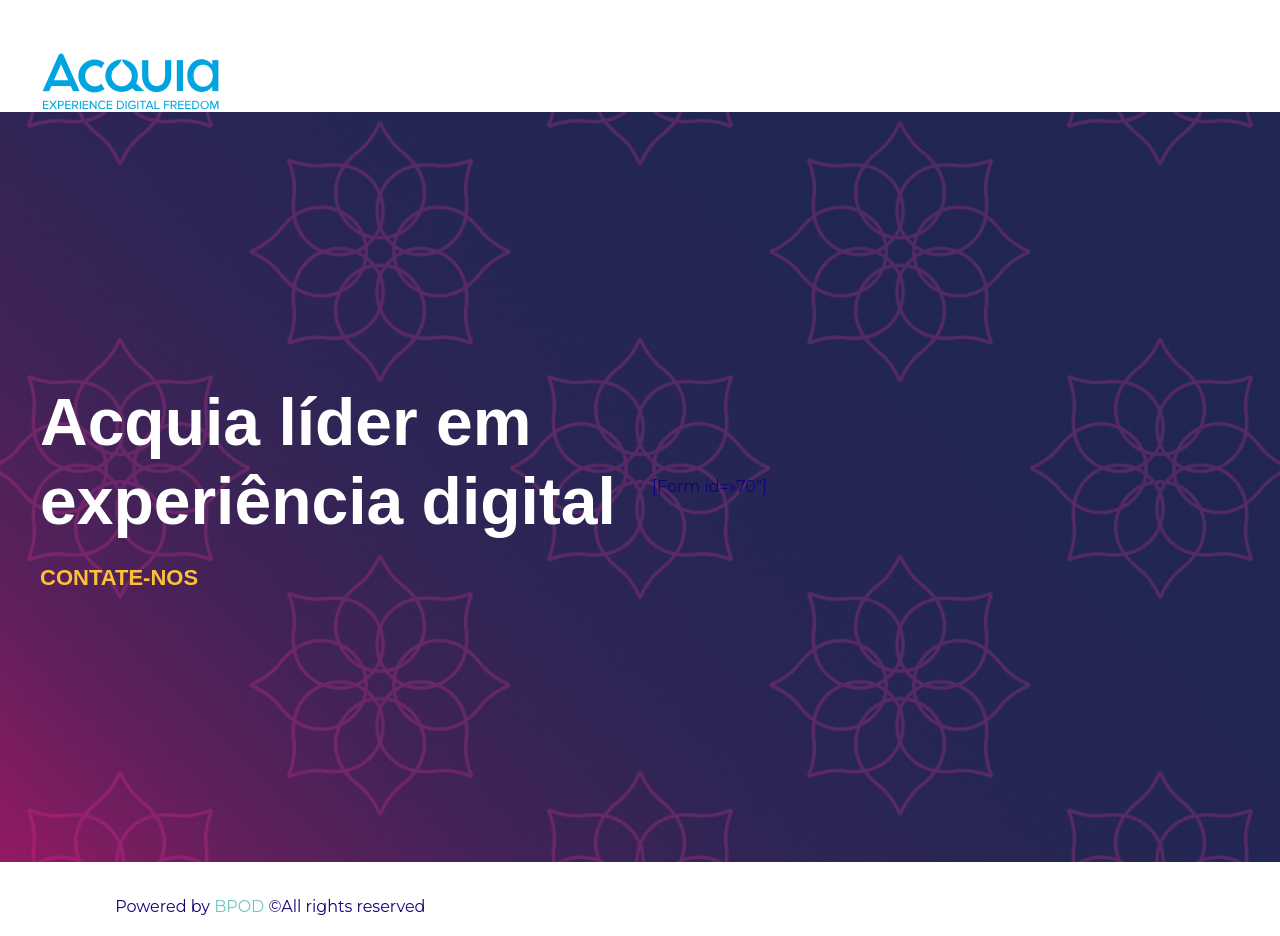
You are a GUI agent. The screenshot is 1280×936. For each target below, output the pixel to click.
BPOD (237, 906)
